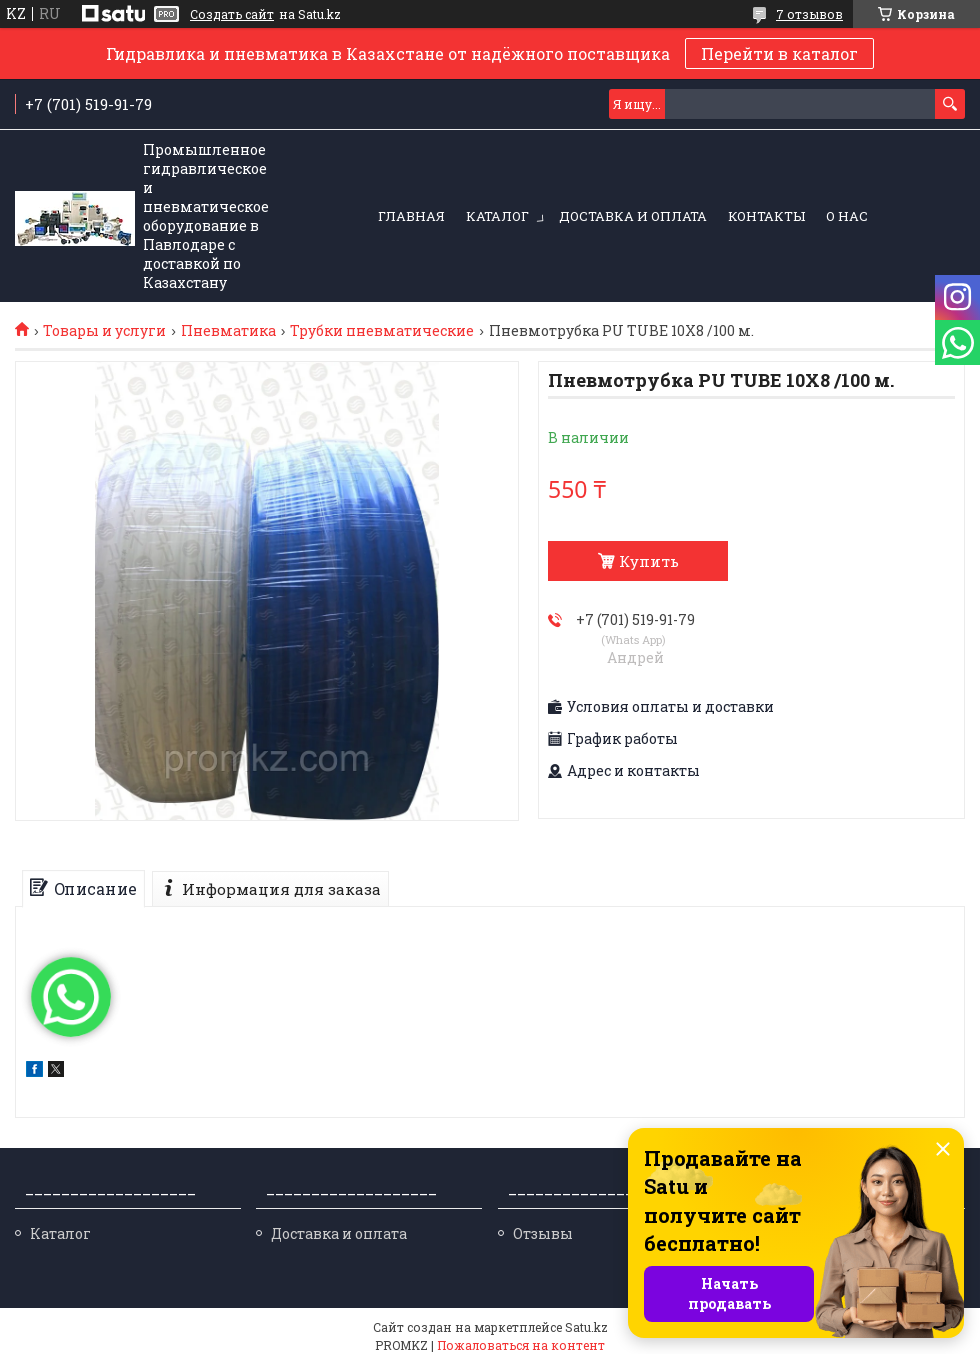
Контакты (766, 216)
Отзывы (543, 1233)
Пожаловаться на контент (521, 1345)
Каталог (497, 216)
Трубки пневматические (382, 331)
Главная (411, 216)
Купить (649, 561)
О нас (847, 216)
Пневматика (228, 331)
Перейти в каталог (779, 53)
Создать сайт (232, 14)
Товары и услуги (104, 331)
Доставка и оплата (633, 216)
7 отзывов (809, 14)
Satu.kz (586, 1327)
